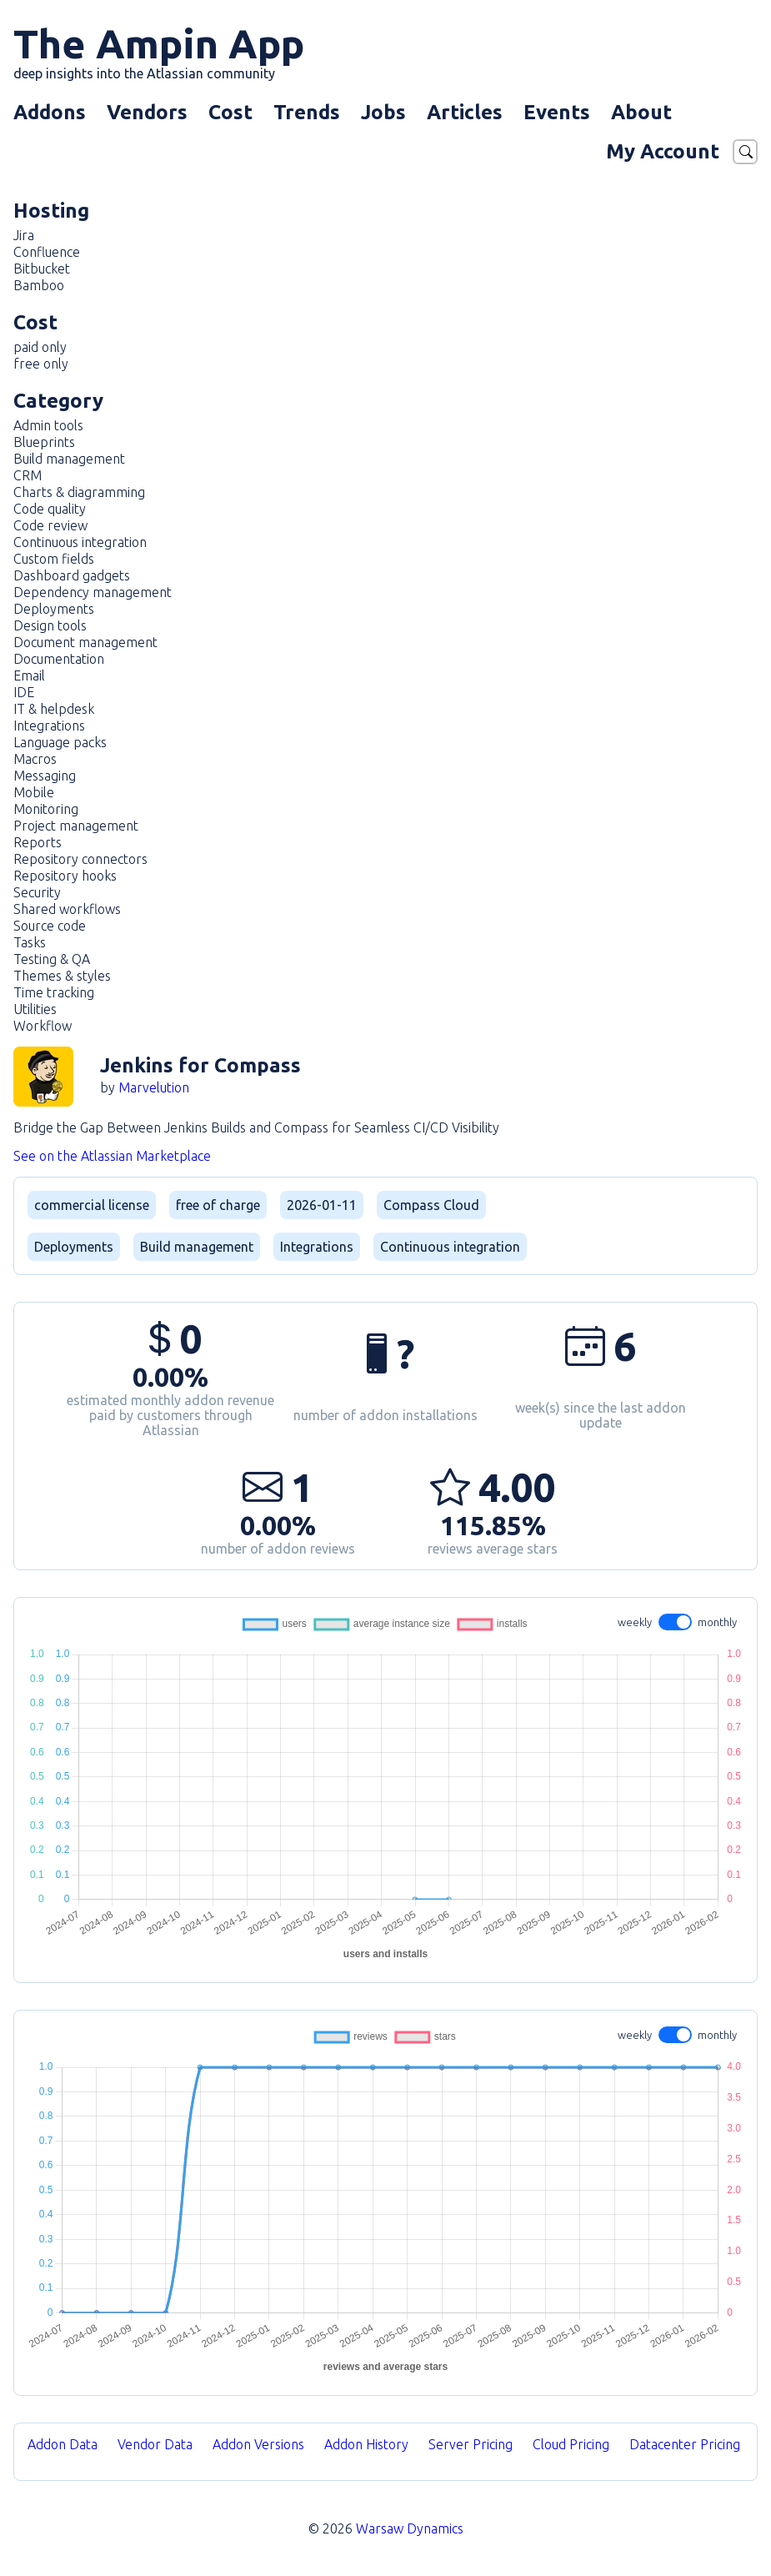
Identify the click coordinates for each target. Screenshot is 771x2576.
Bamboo (38, 285)
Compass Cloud (431, 1205)
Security (37, 892)
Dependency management (92, 592)
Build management (69, 458)
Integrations (49, 725)
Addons (49, 112)
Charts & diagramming (79, 492)
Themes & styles (62, 975)
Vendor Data (155, 2444)
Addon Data (63, 2444)
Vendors (147, 112)
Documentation (58, 658)
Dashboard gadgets (71, 575)
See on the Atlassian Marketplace (112, 1155)
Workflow (42, 1025)
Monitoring (45, 808)
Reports (37, 842)
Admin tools (48, 425)
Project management (75, 825)
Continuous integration (80, 542)
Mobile (33, 792)
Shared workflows (67, 908)
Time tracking (53, 992)
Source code (49, 925)
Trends (306, 112)
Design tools (50, 625)
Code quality (49, 508)
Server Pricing (470, 2444)
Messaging (44, 775)
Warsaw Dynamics (409, 2528)
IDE (23, 692)
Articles (465, 112)
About (641, 112)
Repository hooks (65, 875)
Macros (35, 758)
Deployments (53, 608)
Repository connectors (80, 858)
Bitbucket (41, 268)
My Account (662, 151)
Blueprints (44, 441)
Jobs (383, 112)
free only (40, 363)
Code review (50, 525)
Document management (85, 642)
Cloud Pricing (571, 2444)
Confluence (46, 251)
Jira (23, 235)
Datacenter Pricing (684, 2444)
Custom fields (53, 558)
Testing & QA (51, 959)
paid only (40, 346)
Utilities (35, 1009)
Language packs (60, 742)
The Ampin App (158, 51)
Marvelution (153, 1087)
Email (29, 675)
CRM (27, 475)
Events (556, 112)
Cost (230, 112)
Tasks (29, 942)
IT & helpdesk (53, 708)
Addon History (366, 2444)
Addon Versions (258, 2444)
